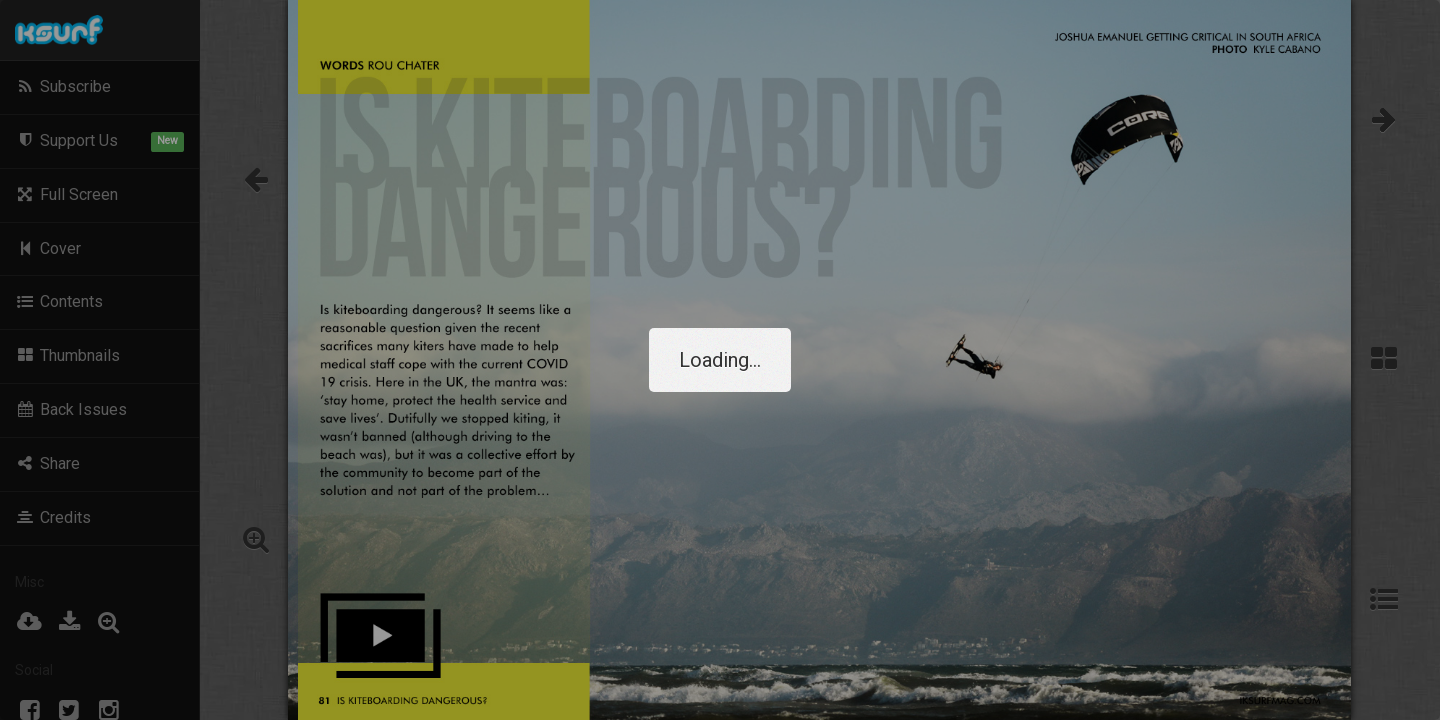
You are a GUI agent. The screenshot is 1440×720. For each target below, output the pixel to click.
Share (47, 463)
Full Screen (66, 194)
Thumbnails (67, 355)
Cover (48, 248)
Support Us (99, 141)
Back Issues (71, 409)
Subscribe (63, 86)
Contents (59, 301)
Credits (53, 517)
